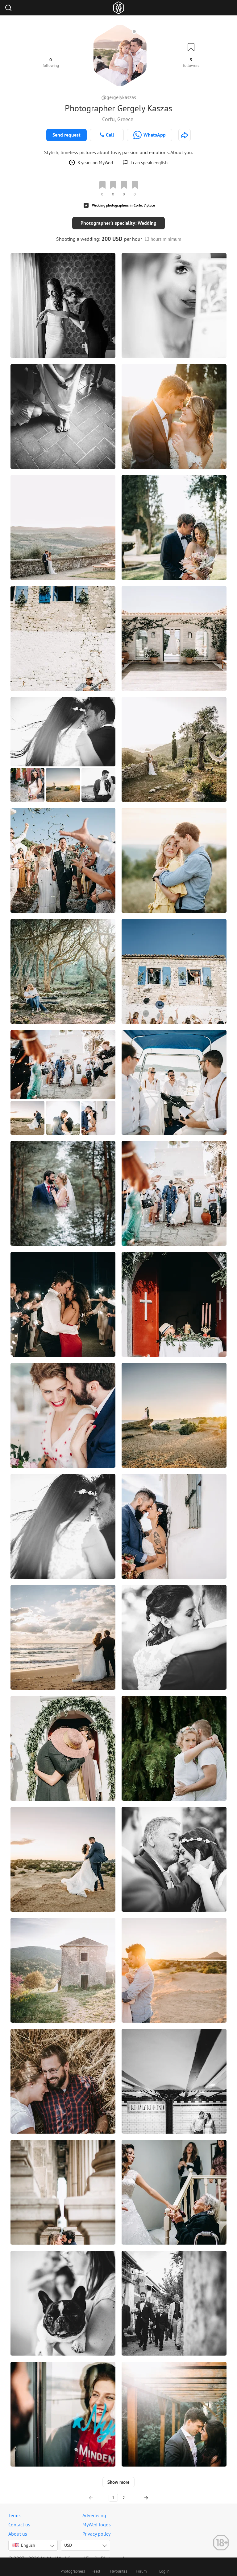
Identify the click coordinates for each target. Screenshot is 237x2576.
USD (68, 2538)
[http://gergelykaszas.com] (184, 135)
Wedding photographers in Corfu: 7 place (123, 205)
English (23, 2538)
